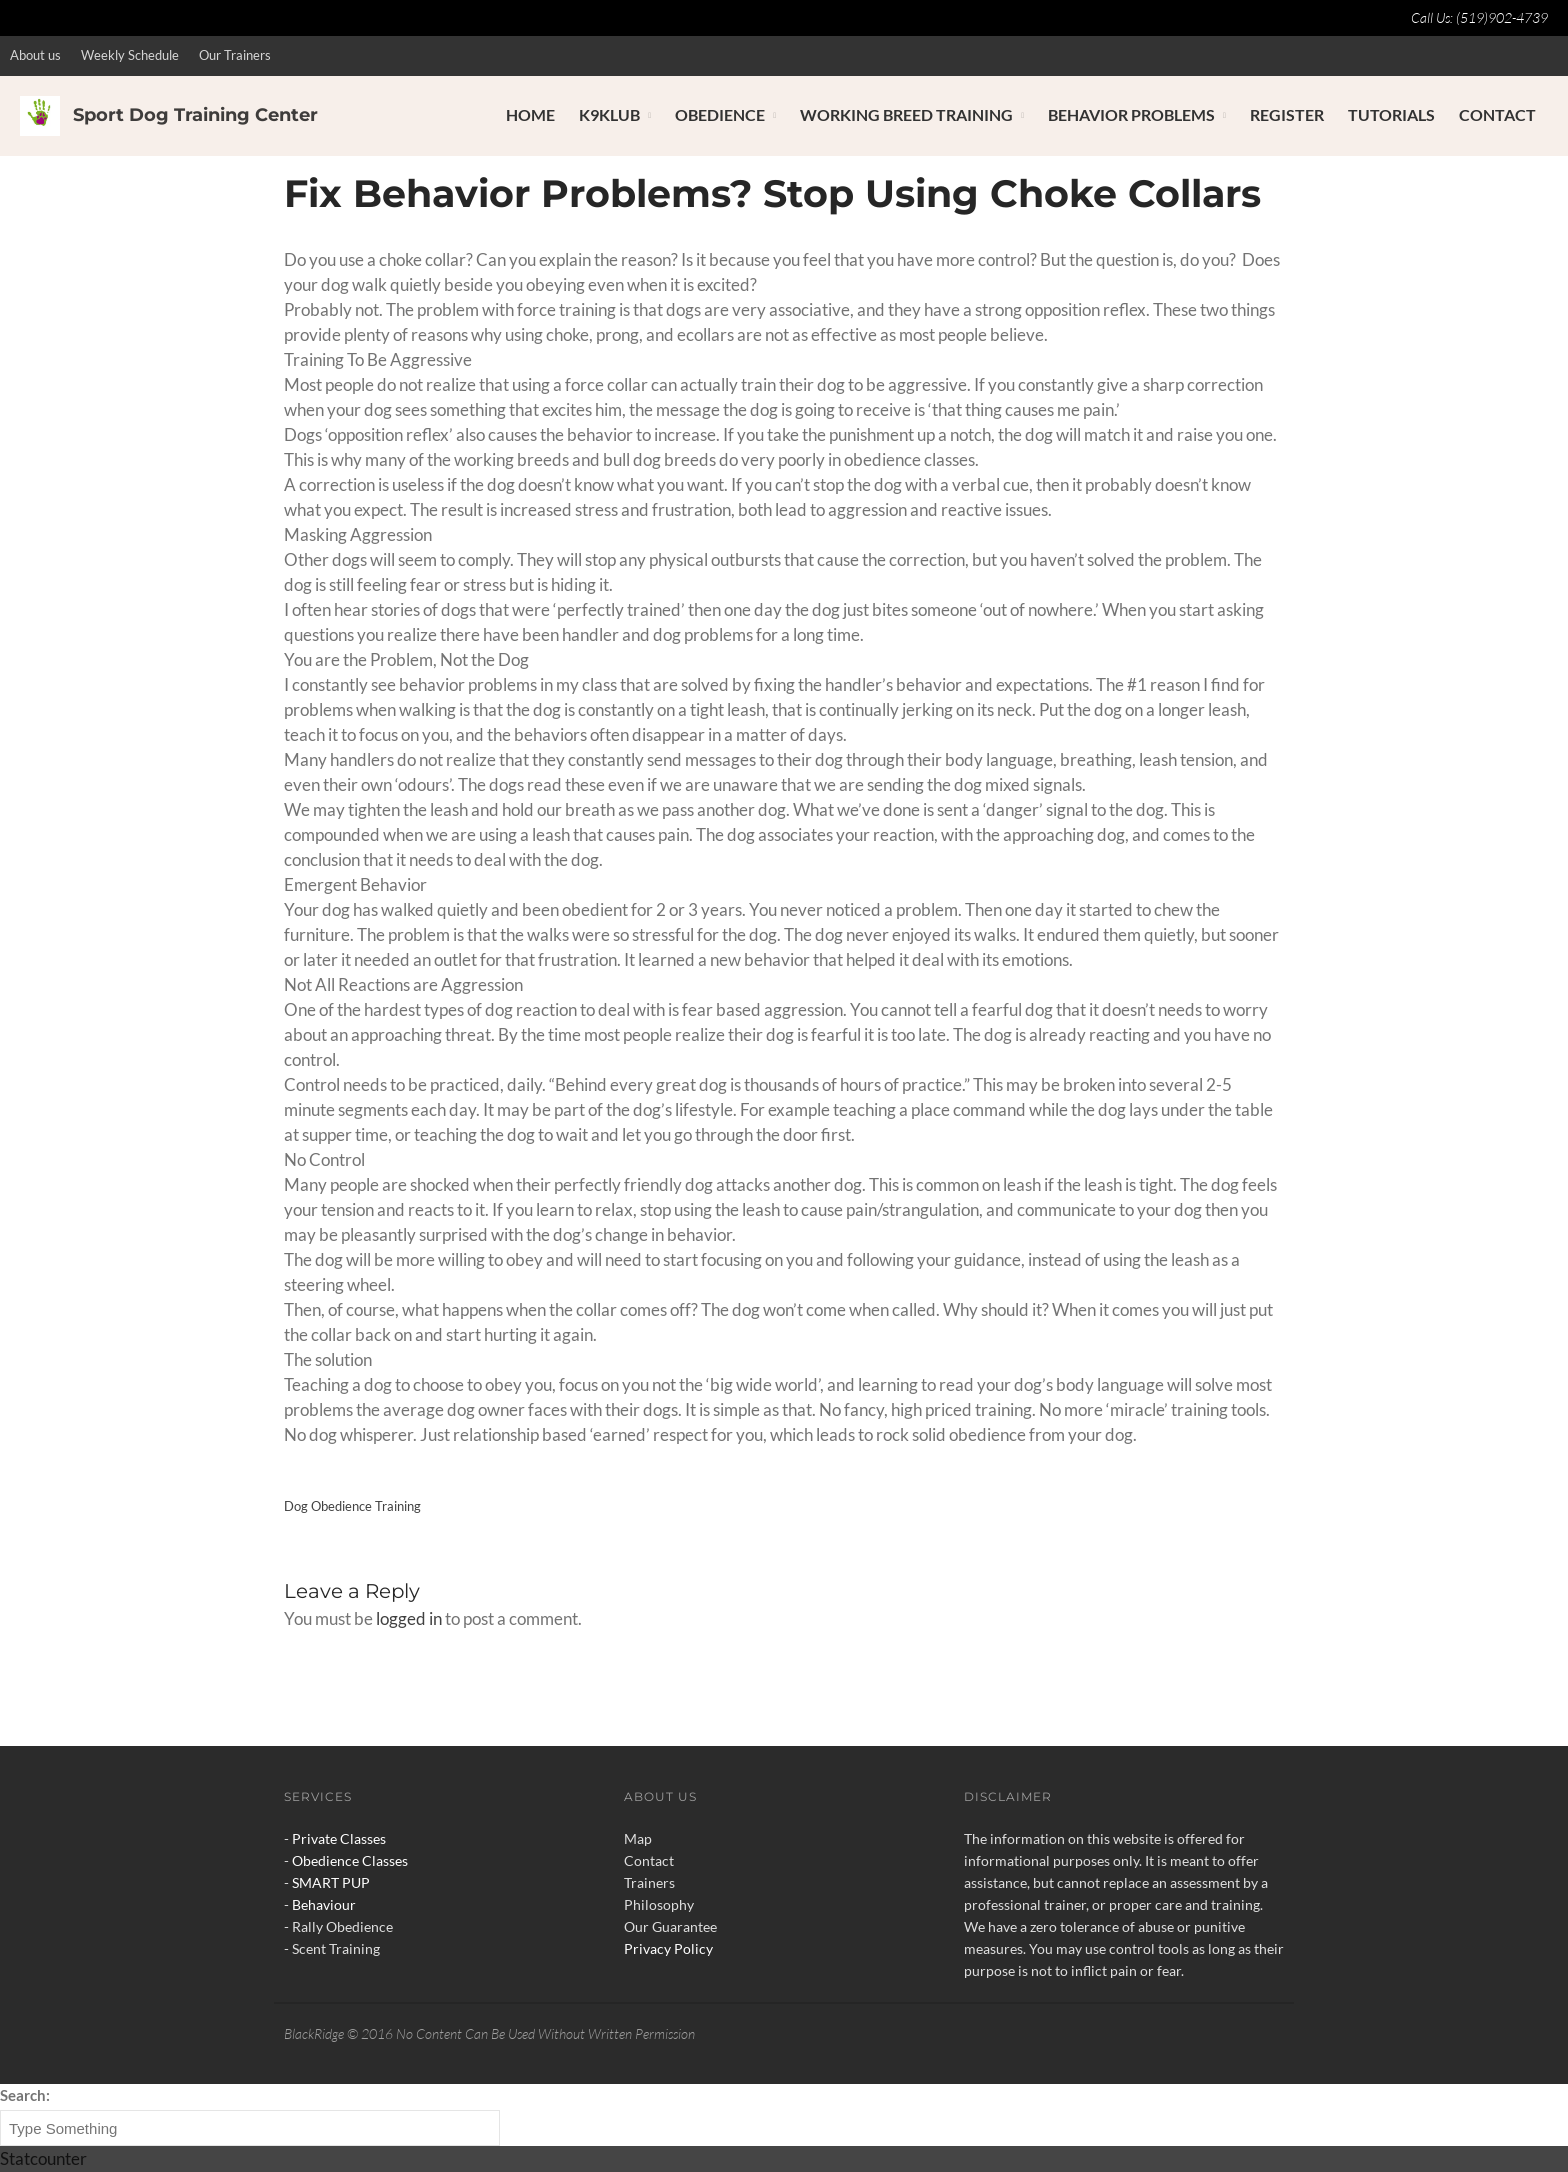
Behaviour (324, 1904)
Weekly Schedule (130, 55)
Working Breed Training (906, 114)
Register (1287, 114)
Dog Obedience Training (352, 1506)
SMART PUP (331, 1882)
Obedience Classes (350, 1860)
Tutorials (1391, 114)
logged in (409, 1618)
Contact (1497, 114)
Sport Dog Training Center (195, 115)
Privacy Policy (668, 1948)
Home (530, 114)
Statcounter (43, 2158)
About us (35, 55)
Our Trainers (235, 55)
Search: (25, 2095)
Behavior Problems (1131, 114)
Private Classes (339, 1838)
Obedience (720, 114)
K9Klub (609, 114)
